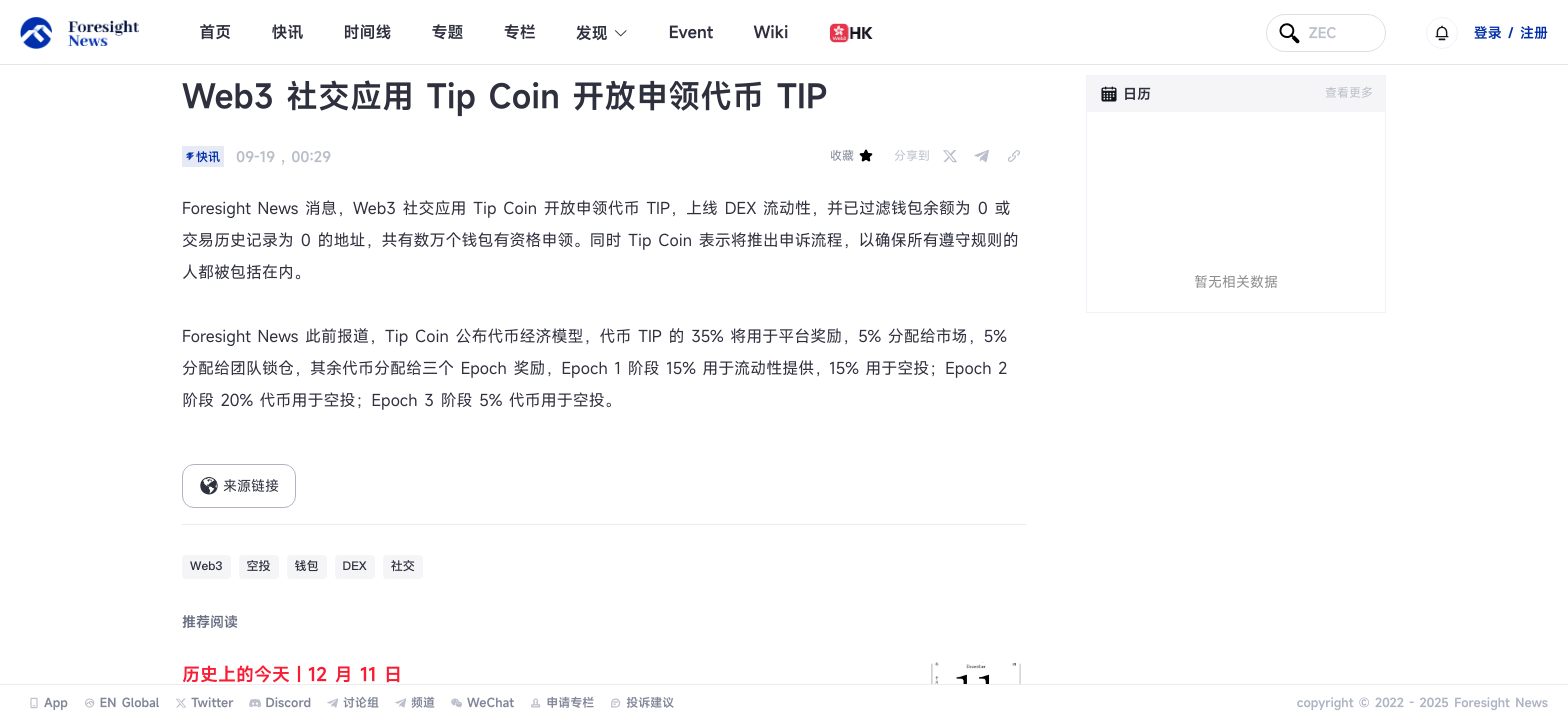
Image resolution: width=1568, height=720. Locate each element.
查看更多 (1349, 93)
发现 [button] (602, 33)
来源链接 (239, 485)
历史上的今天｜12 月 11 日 (292, 675)
